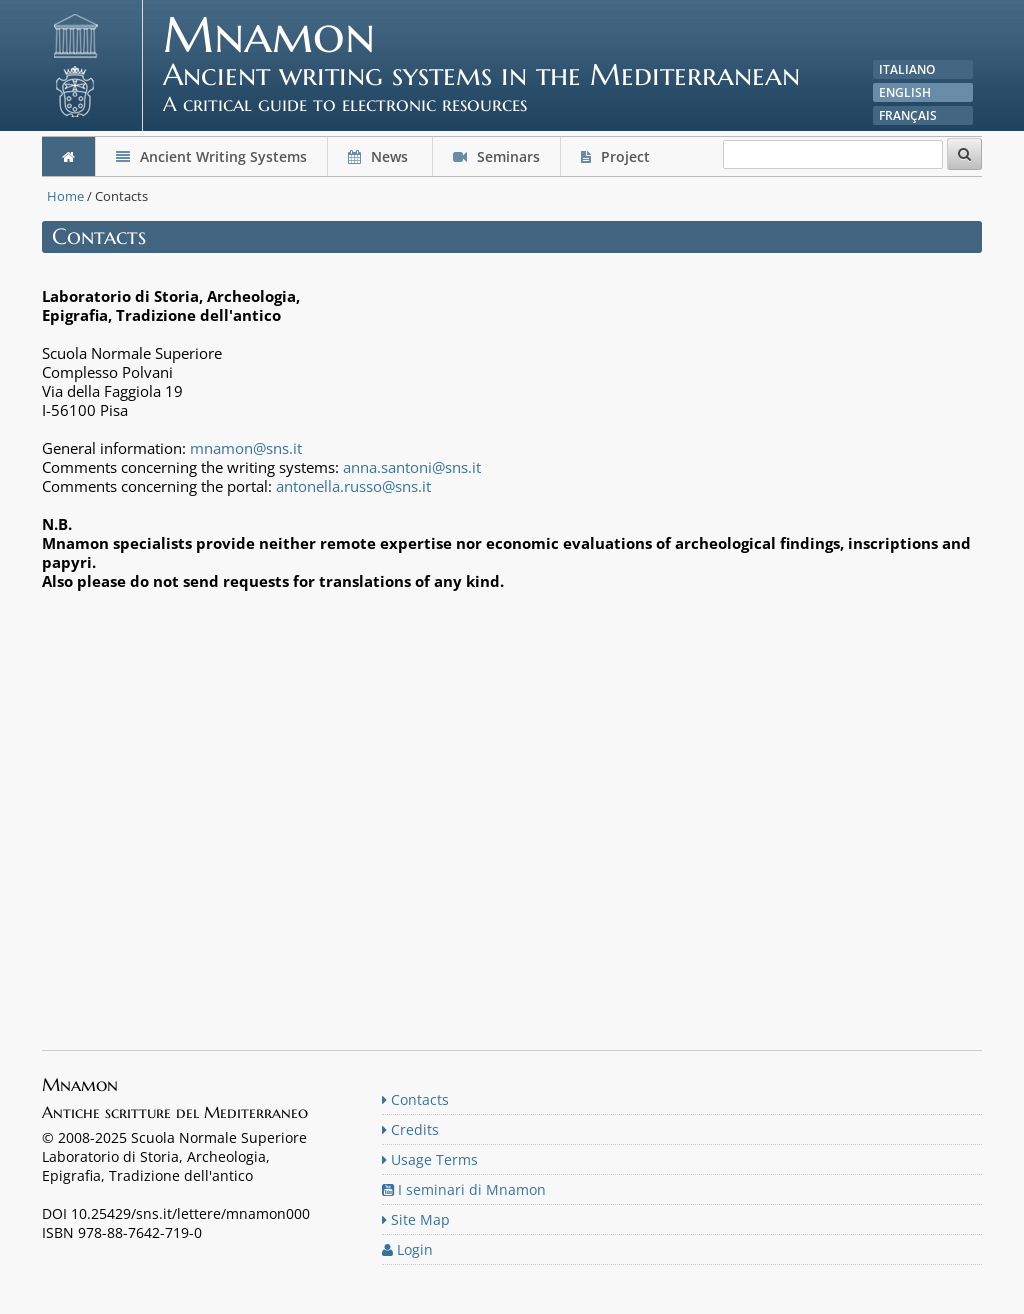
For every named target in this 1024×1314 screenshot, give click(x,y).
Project (617, 156)
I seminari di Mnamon (464, 1189)
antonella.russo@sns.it (353, 486)
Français (908, 115)
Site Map (416, 1219)
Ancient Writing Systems (211, 156)
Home (65, 196)
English (905, 92)
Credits (410, 1129)
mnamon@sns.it (246, 448)
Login (407, 1249)
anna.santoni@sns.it (412, 467)
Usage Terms (430, 1159)
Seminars (496, 156)
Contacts (415, 1099)
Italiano (907, 69)
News (380, 156)
